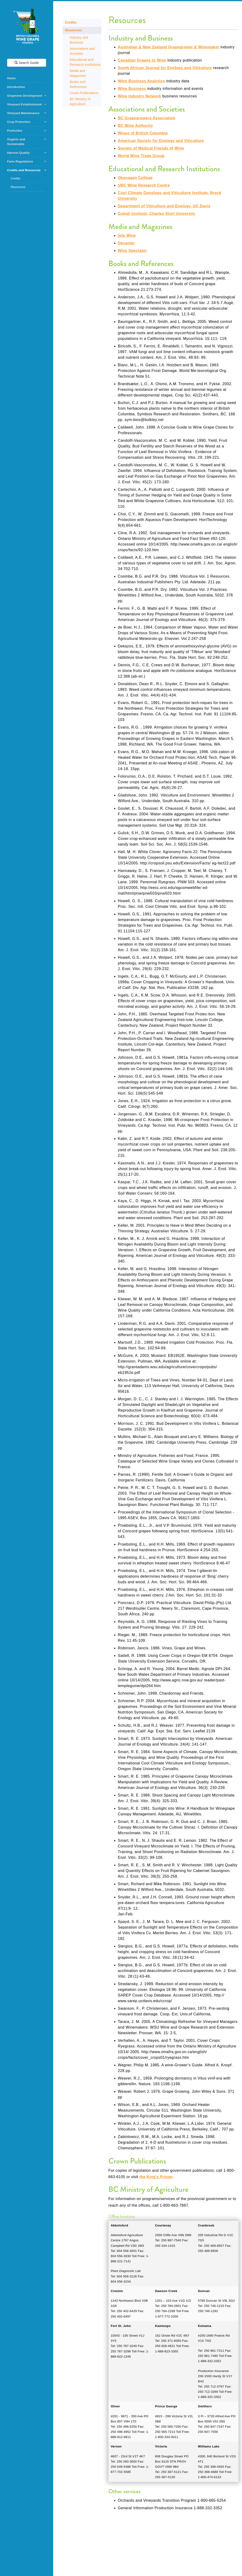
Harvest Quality (18, 152)
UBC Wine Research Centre (144, 185)
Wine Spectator (132, 251)
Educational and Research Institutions (85, 62)
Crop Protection (18, 122)
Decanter (126, 243)
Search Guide (26, 63)
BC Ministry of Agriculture (80, 101)
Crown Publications (84, 93)
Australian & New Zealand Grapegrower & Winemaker (168, 47)
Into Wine (127, 235)
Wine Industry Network (139, 96)
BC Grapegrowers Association (147, 118)
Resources (18, 187)
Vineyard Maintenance (23, 113)
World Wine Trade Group (141, 156)
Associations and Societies (82, 51)
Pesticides (14, 130)
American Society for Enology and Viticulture (161, 141)
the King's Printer (156, 2177)
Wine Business (132, 89)
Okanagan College (135, 178)
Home (11, 78)
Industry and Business (79, 40)
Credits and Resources (24, 170)
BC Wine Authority (135, 126)
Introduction (16, 87)
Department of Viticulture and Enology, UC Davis (164, 206)
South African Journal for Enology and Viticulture (165, 68)
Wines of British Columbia (143, 133)
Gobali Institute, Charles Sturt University (156, 214)
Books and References (78, 84)
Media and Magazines (78, 73)
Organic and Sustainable (16, 142)
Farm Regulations (20, 161)
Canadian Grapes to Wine (142, 60)
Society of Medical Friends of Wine (151, 148)
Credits (15, 178)
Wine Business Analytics (141, 81)
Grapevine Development (24, 95)
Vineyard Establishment (24, 104)
